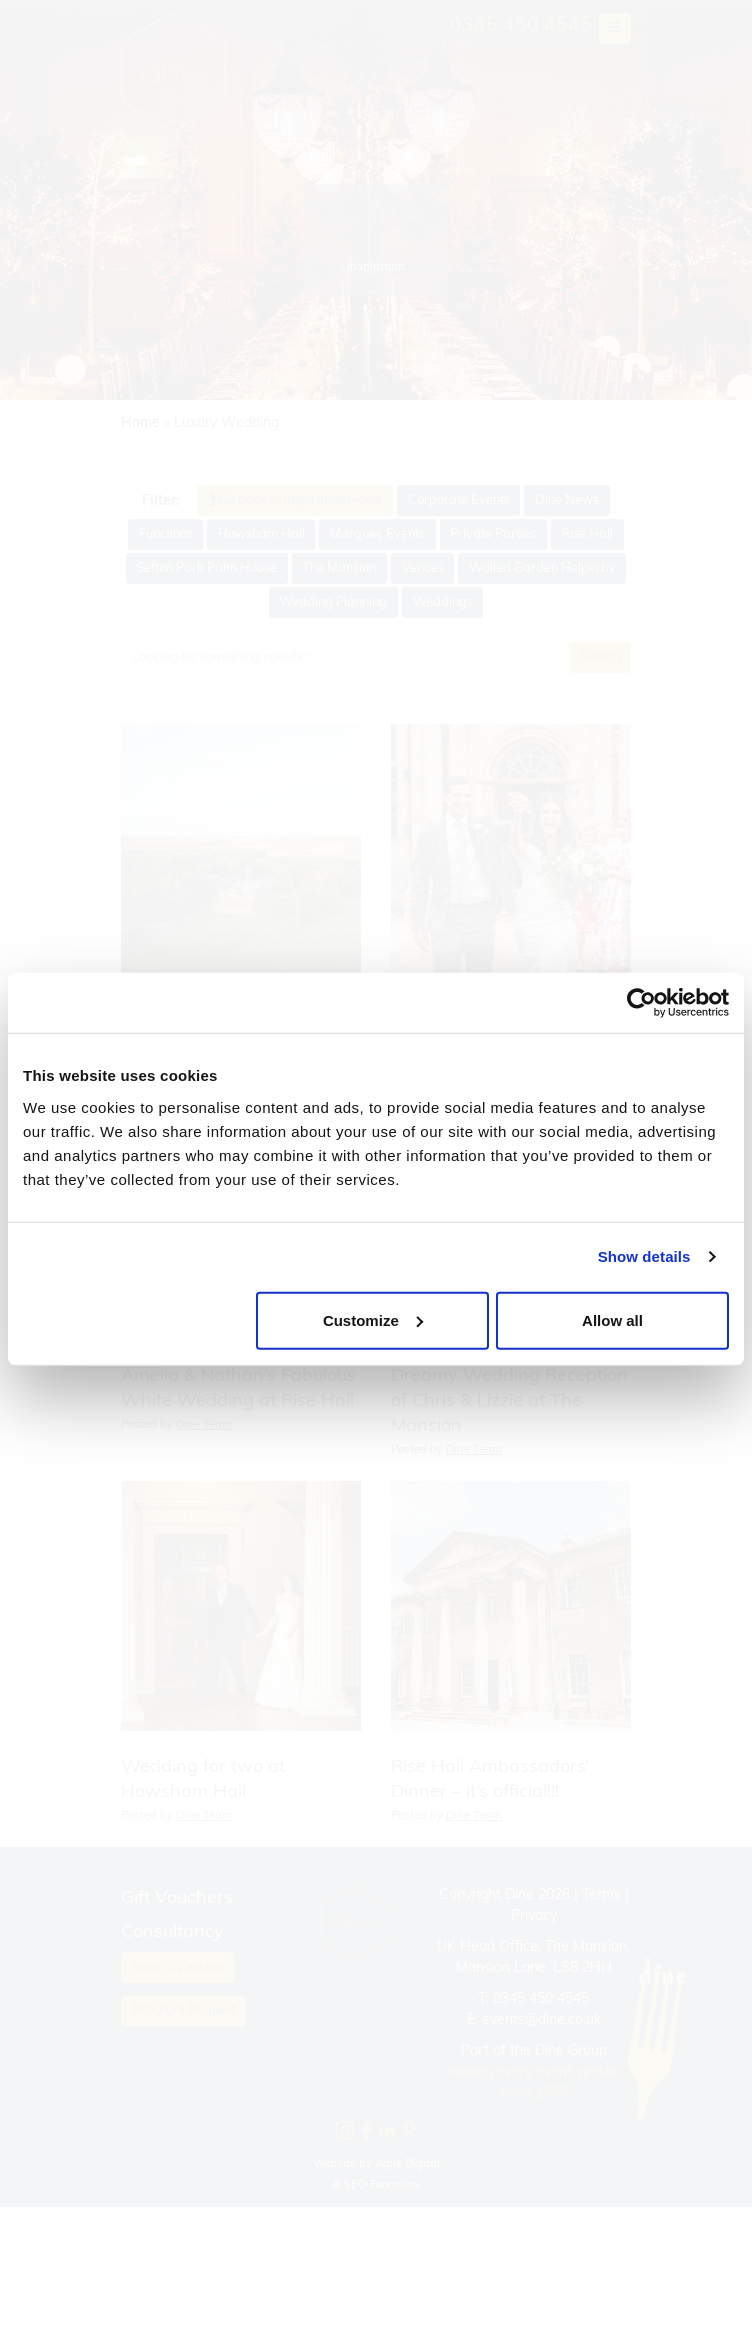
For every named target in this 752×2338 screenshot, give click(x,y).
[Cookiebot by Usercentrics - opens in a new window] (641, 1003)
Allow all (612, 1319)
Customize (373, 1319)
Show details (644, 1256)
